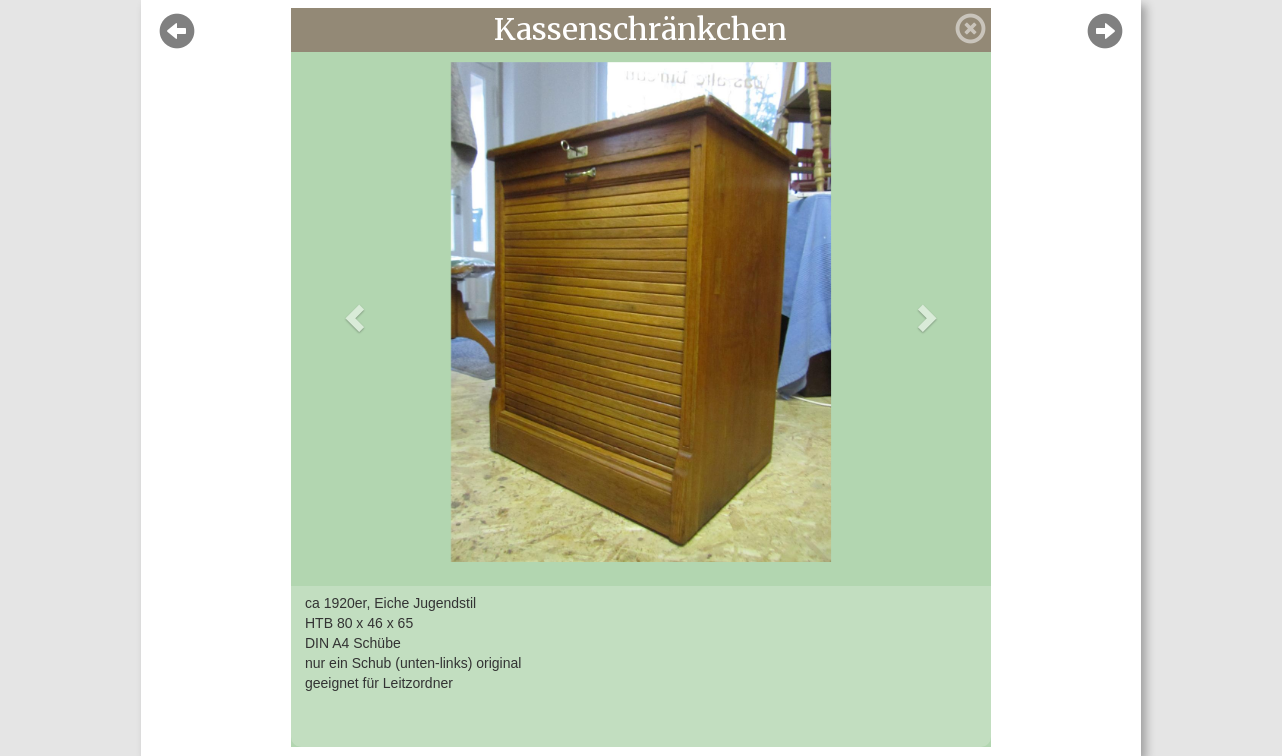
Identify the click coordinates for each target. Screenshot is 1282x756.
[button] (352, 312)
